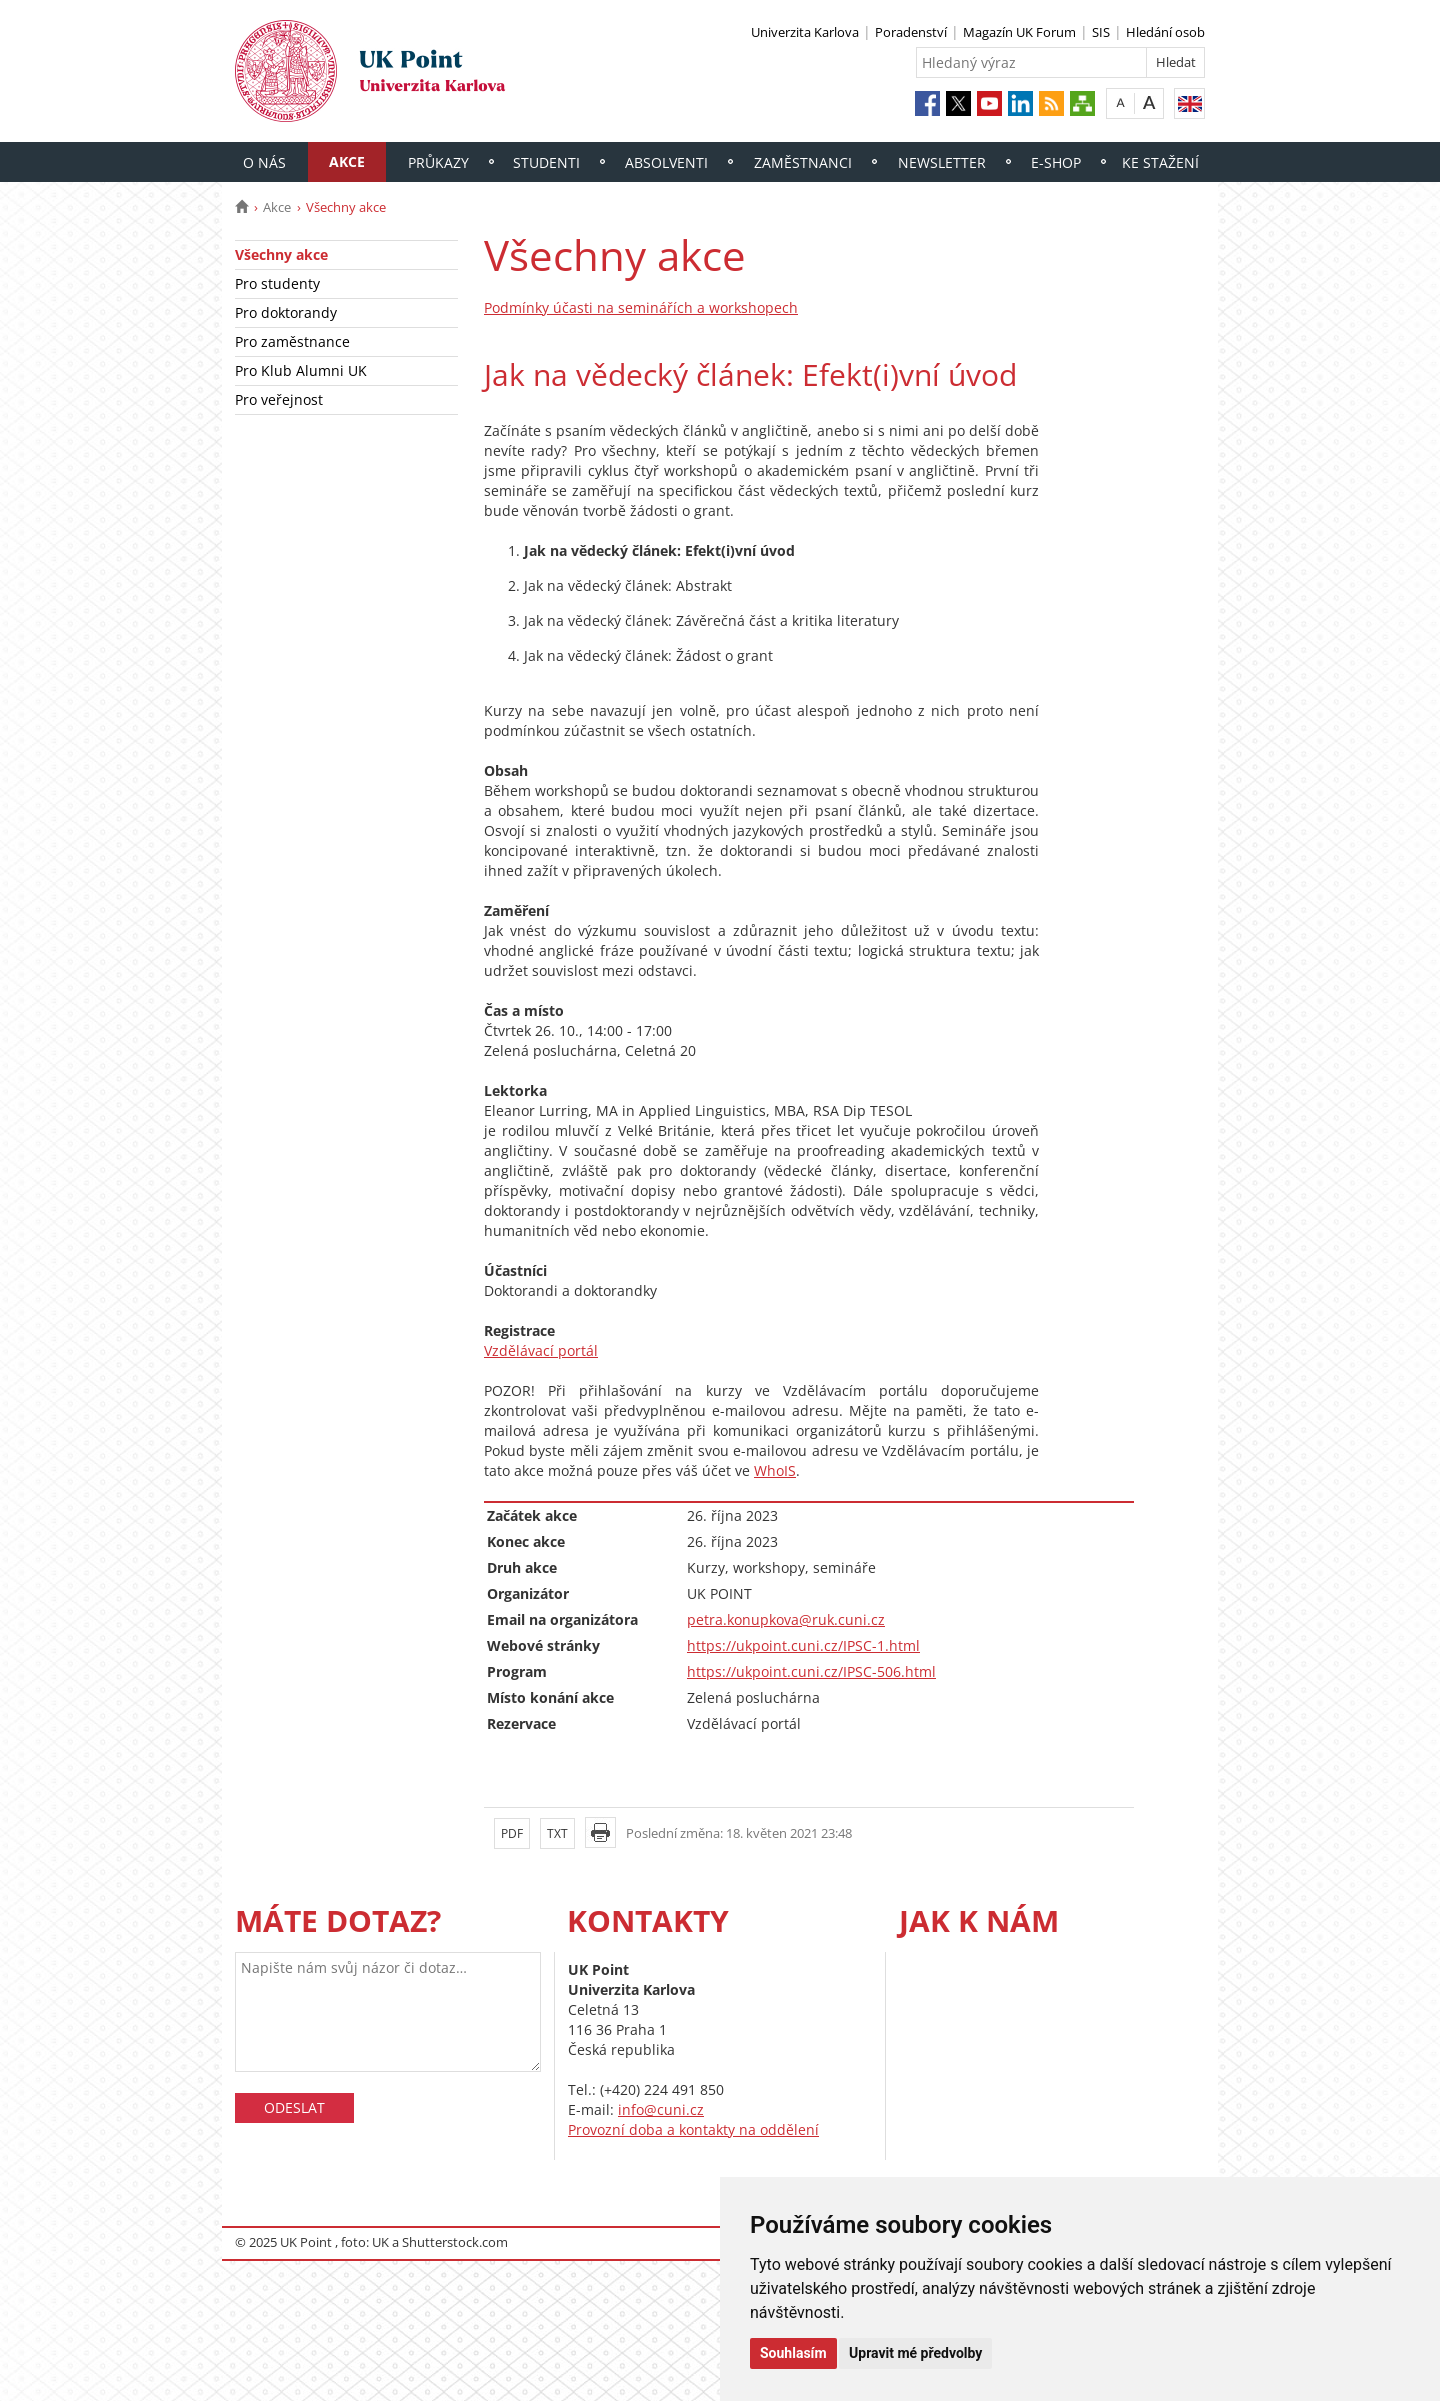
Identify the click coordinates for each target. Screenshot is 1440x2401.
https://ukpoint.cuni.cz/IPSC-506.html (811, 1671)
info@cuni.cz (661, 2109)
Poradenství (911, 32)
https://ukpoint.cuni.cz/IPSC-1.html (803, 1645)
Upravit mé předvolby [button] (915, 2353)
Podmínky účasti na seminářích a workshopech (641, 307)
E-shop (1056, 162)
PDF (512, 1833)
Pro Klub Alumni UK (301, 370)
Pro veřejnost (279, 399)
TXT (557, 1833)
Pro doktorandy (286, 312)
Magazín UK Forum (1019, 32)
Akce (347, 161)
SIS (1101, 32)
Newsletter (942, 162)
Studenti (546, 162)
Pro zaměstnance (292, 341)
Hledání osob (1165, 32)
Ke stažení (1160, 162)
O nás (264, 162)
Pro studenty (277, 283)
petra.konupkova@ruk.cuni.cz (786, 1619)
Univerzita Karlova (805, 32)
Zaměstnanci (803, 162)
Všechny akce (281, 254)
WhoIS (775, 1470)
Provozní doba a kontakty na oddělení (693, 2129)
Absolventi (666, 162)
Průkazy (438, 162)
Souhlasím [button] (793, 2353)
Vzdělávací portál (541, 1350)
